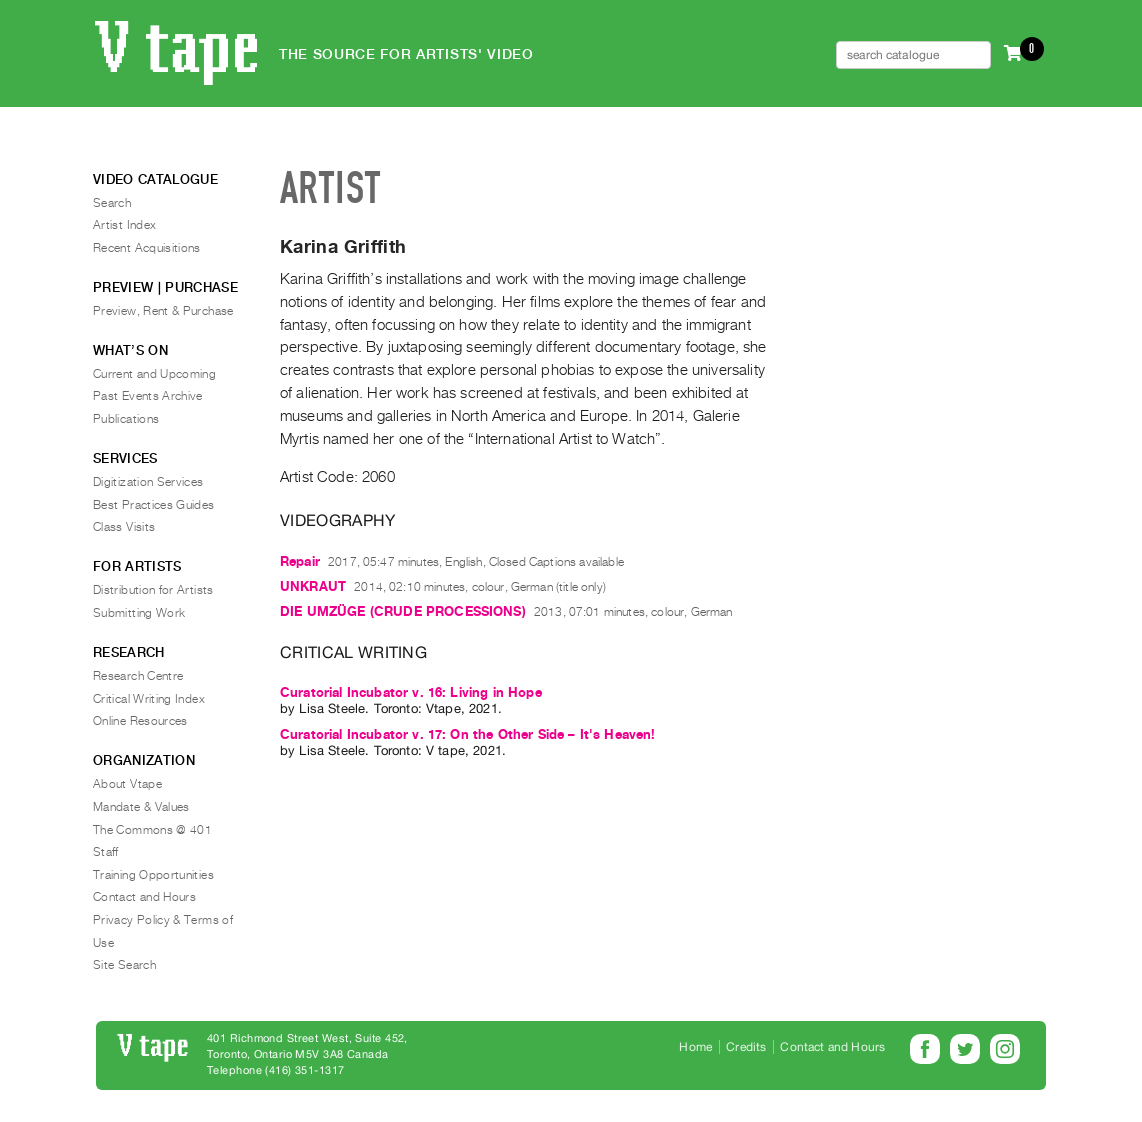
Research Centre (138, 676)
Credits (746, 1047)
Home (695, 1047)
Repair (300, 561)
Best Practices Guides (154, 505)
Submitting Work (139, 613)
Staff (106, 852)
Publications (126, 419)
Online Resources (140, 721)
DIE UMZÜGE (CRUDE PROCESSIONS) (403, 611)
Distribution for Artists (153, 590)
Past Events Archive (148, 396)
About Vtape (127, 784)
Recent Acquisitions (147, 248)
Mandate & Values (141, 807)
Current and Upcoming (154, 374)
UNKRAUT (313, 586)
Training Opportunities (153, 875)
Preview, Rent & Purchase (163, 311)
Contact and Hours (144, 897)
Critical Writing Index (149, 699)
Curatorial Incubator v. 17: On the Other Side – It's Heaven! (468, 734)
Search (112, 203)
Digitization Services (148, 482)
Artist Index (124, 225)
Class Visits (124, 527)
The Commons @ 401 (152, 830)
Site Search (124, 965)
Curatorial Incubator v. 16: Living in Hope (411, 692)
